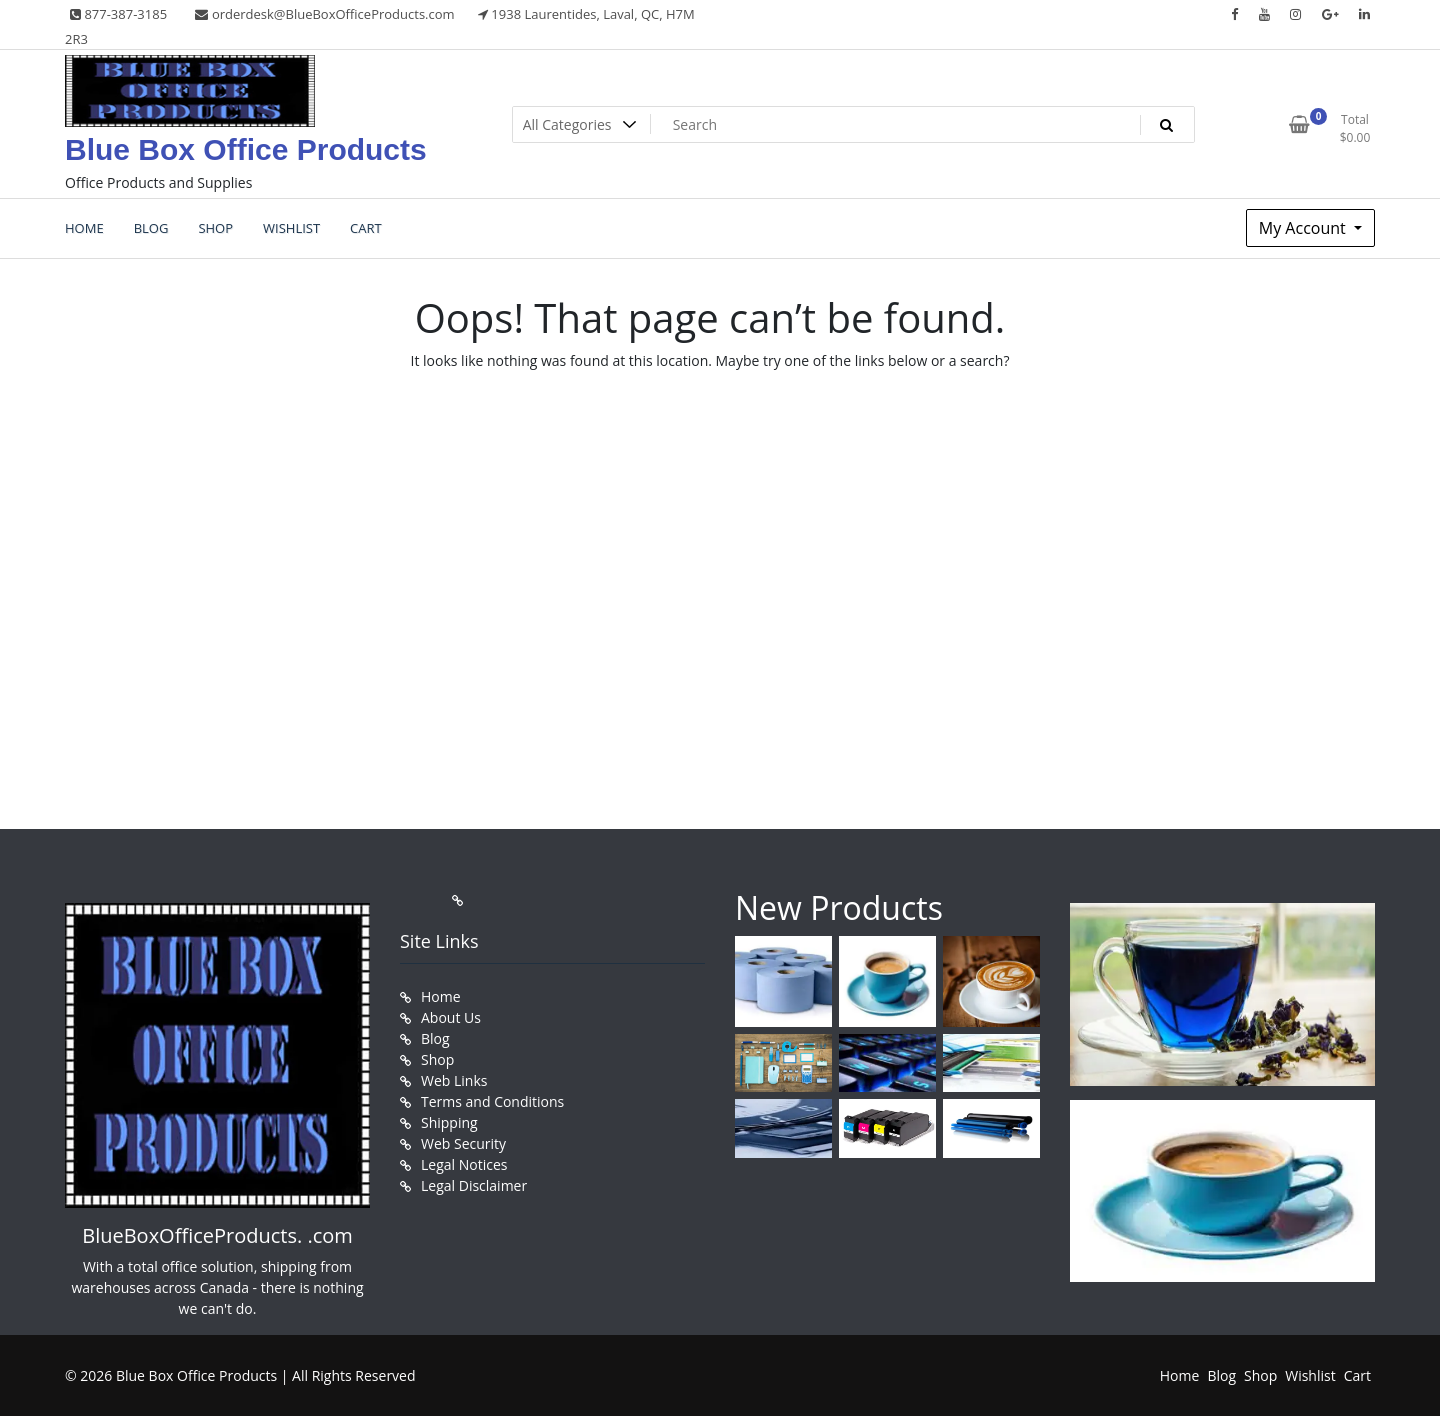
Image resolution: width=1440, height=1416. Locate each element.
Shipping (449, 1122)
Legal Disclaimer (474, 1185)
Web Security (463, 1143)
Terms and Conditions (492, 1101)
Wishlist (1310, 1375)
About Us (451, 1017)
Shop (437, 1059)
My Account (1304, 228)
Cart (1357, 1375)
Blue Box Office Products (246, 149)
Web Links (454, 1080)
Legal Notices (464, 1164)
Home (441, 996)
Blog (435, 1038)
